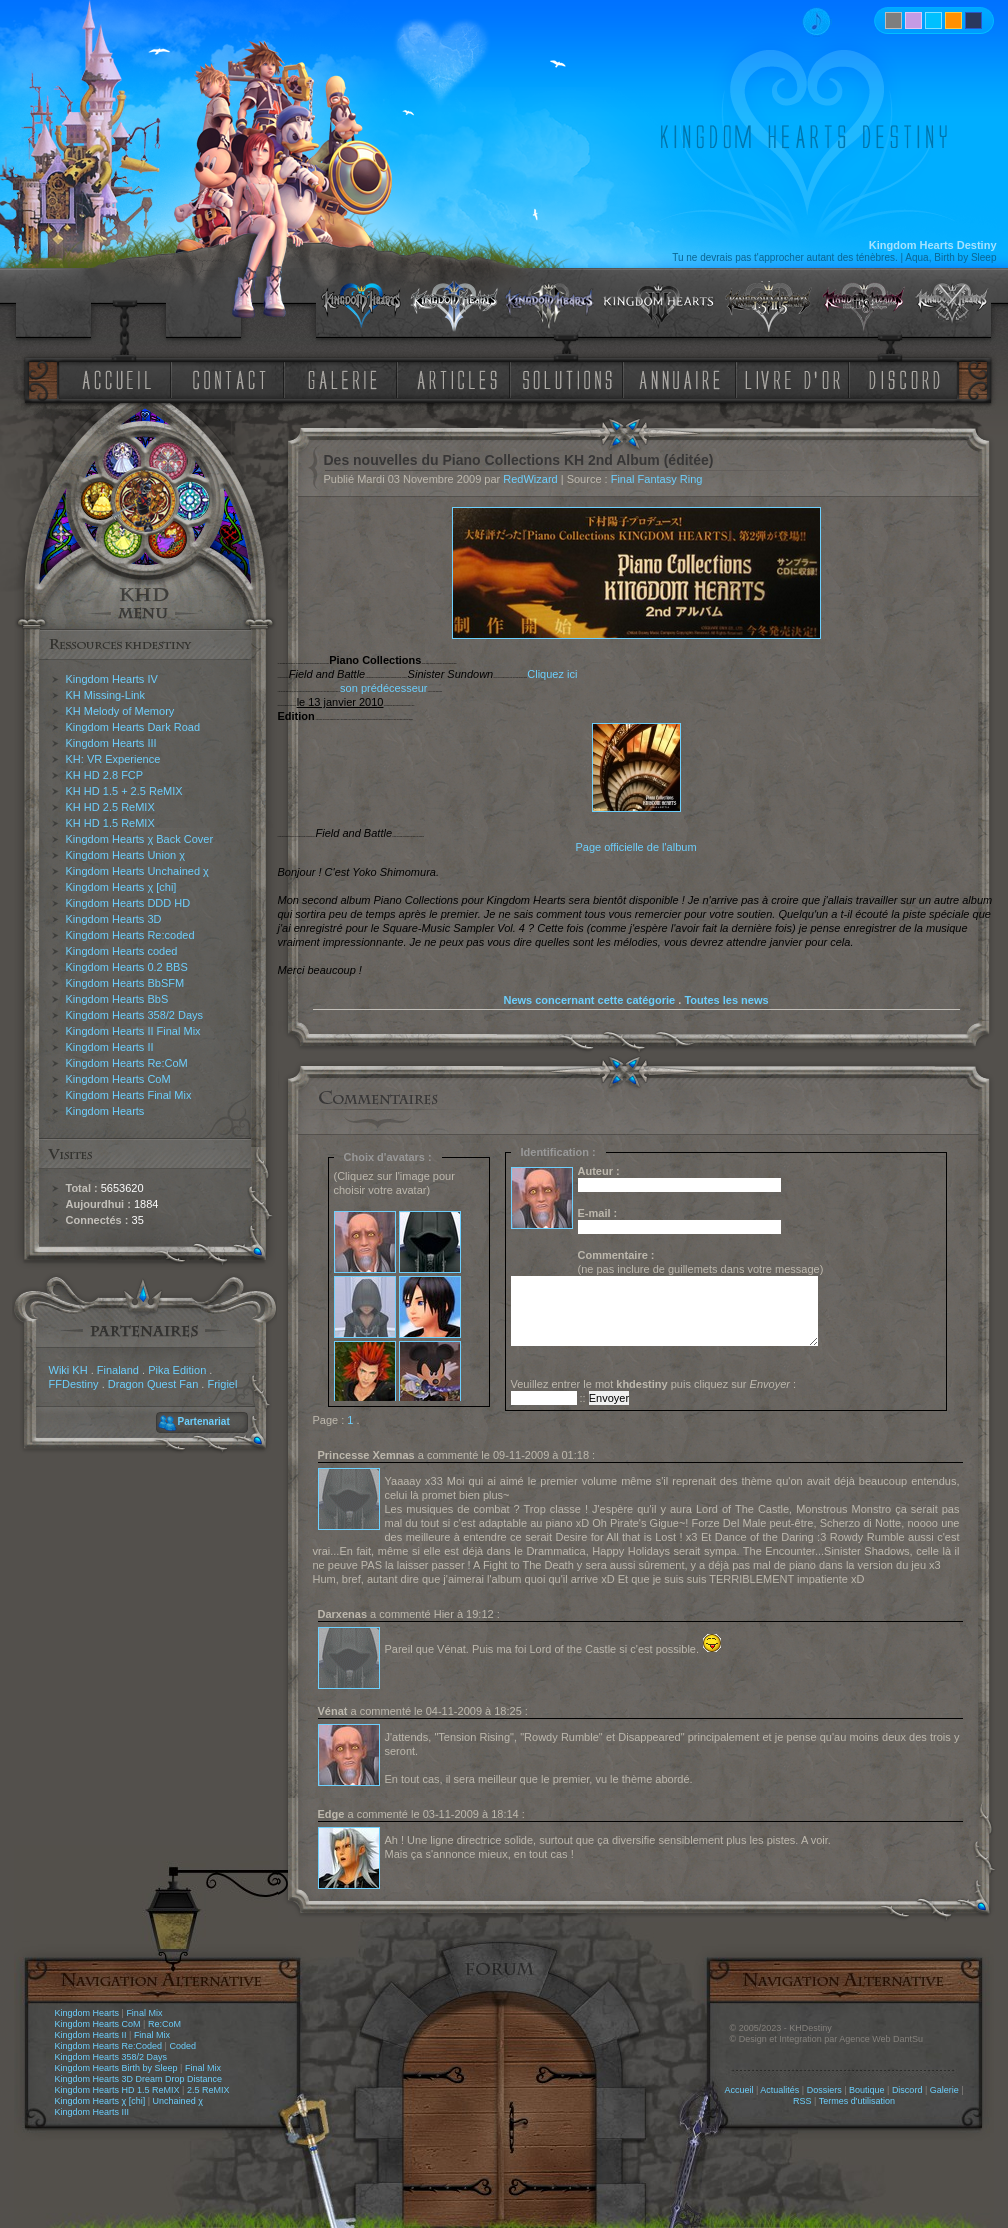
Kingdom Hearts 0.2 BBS (127, 967)
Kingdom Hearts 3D (114, 919)
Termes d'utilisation (857, 2101)
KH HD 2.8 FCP (105, 775)
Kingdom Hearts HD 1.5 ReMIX (117, 2090)
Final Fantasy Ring (657, 479)
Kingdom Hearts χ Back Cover (140, 839)
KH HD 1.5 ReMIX (110, 823)
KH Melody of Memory (120, 711)
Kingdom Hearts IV (112, 679)
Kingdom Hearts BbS (117, 999)
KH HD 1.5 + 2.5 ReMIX (124, 791)
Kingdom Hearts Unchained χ (137, 871)
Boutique (867, 2090)
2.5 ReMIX (208, 2090)
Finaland (118, 1370)
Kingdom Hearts (105, 1111)
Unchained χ (178, 2101)
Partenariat (204, 1421)
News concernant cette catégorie (589, 1000)
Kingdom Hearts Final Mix (129, 1095)
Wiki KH (68, 1370)
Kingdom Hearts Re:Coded (109, 2046)
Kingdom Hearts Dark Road (133, 727)
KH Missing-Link (105, 695)
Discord (907, 2090)
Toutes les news (726, 1000)
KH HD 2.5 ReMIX (110, 807)
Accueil (738, 2090)
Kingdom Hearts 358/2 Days (135, 1015)
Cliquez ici (552, 674)
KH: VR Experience (113, 759)
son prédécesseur (383, 688)
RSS (802, 2101)
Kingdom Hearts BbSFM (125, 983)
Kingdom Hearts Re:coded (130, 935)
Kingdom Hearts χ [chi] (121, 887)
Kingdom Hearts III (111, 743)
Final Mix (144, 2013)
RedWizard (530, 479)
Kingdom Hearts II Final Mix (133, 1031)
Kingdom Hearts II (110, 1047)
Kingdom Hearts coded (122, 951)
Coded (182, 2046)
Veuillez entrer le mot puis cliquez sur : (654, 1384)
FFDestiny (74, 1384)
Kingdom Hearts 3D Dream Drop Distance (139, 2079)
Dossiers (824, 2090)
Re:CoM (164, 2024)
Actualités (779, 2090)
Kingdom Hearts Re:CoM (127, 1063)
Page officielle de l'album (635, 847)
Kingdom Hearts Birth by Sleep (116, 2068)
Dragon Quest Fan (153, 1384)
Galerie (944, 2090)
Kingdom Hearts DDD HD (128, 903)
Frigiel (222, 1384)
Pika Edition (177, 1370)
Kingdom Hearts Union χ (126, 855)
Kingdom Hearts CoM (118, 1079)
